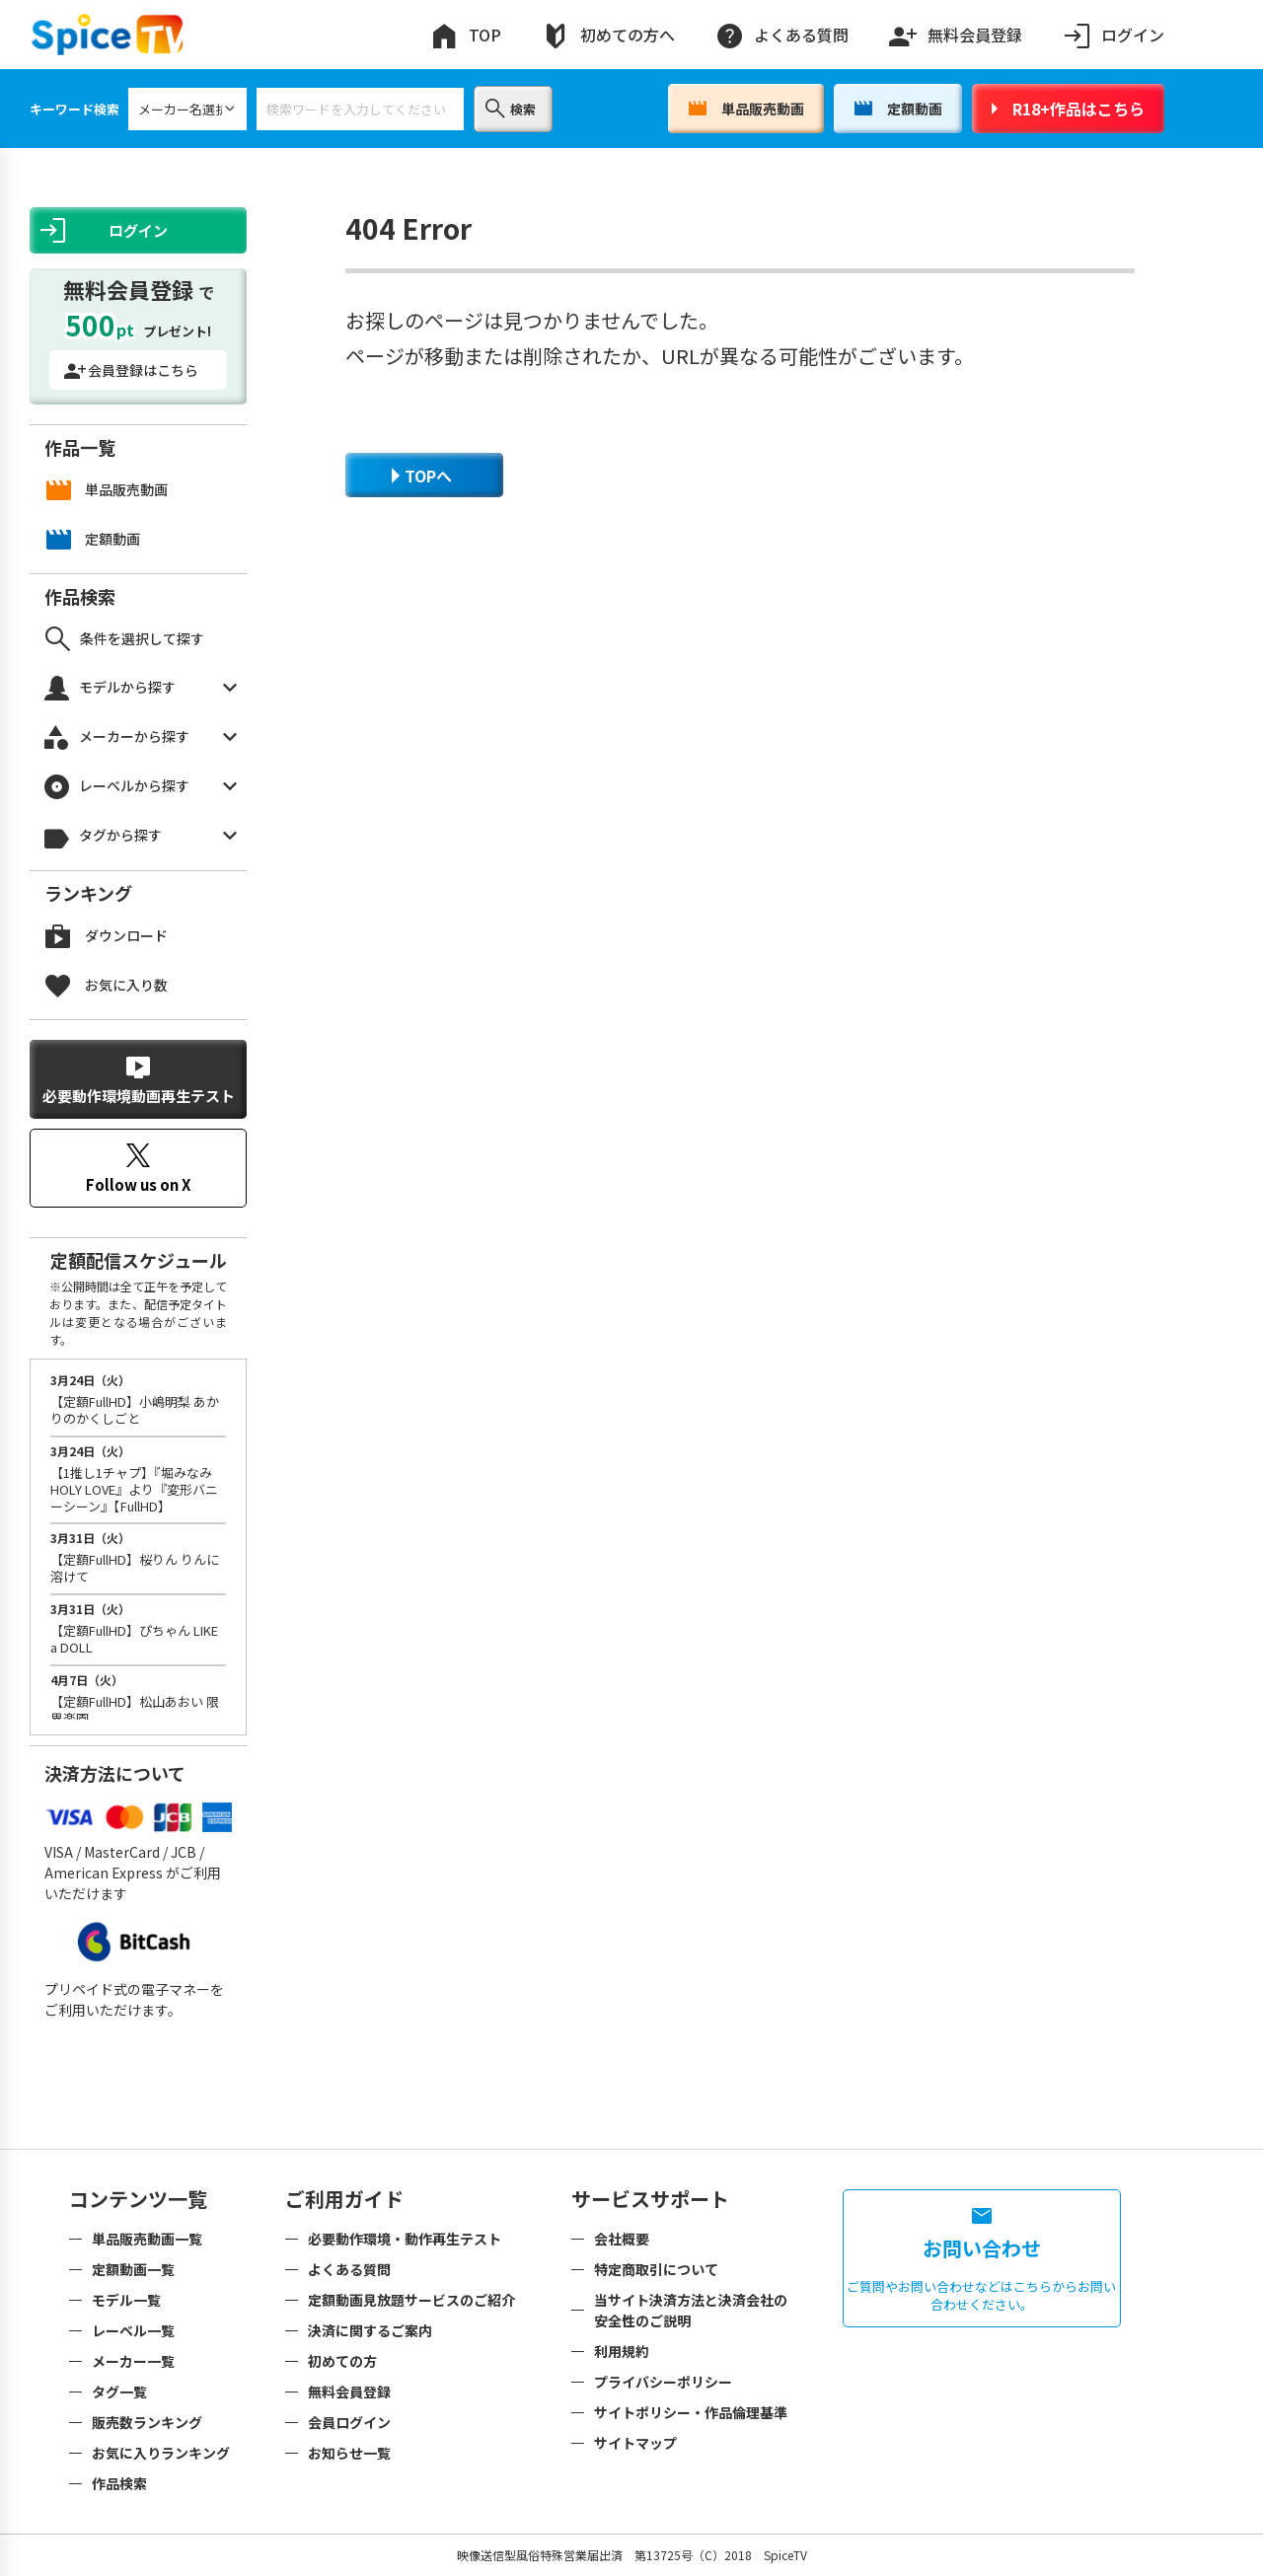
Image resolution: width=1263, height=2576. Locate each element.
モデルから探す (140, 688)
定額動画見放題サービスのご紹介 (411, 2300)
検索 (510, 108)
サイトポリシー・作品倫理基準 (690, 2412)
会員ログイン (349, 2422)
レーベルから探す (140, 786)
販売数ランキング (147, 2422)
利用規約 (621, 2351)
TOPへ (422, 475)
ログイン (1113, 35)
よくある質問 (781, 35)
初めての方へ (608, 35)
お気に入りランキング (161, 2453)
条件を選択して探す (124, 638)
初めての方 (342, 2361)
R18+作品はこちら (1068, 108)
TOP (465, 35)
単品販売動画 (746, 108)
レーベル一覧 (133, 2330)
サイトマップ (635, 2443)
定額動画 (898, 108)
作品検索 (119, 2483)
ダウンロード (106, 935)
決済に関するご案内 (370, 2330)
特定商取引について (656, 2269)
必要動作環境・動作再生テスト (404, 2238)
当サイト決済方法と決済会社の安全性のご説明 (690, 2310)
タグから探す (140, 836)
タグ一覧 (119, 2391)
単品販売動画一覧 (147, 2238)
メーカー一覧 (133, 2361)
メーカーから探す (140, 737)
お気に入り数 (106, 985)
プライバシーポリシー (663, 2382)
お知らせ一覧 (349, 2453)
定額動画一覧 (133, 2269)
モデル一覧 (126, 2300)
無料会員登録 (955, 30)
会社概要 (621, 2238)
